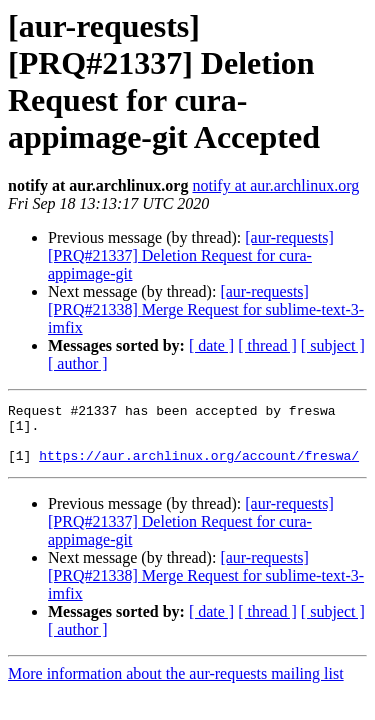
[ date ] (211, 345)
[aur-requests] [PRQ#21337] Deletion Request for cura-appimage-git (191, 255)
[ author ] (78, 363)
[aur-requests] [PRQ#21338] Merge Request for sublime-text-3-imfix (206, 309)
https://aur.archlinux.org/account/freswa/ (199, 467)
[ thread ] (267, 345)
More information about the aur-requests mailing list (176, 685)
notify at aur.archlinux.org (275, 185)
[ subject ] (333, 345)
